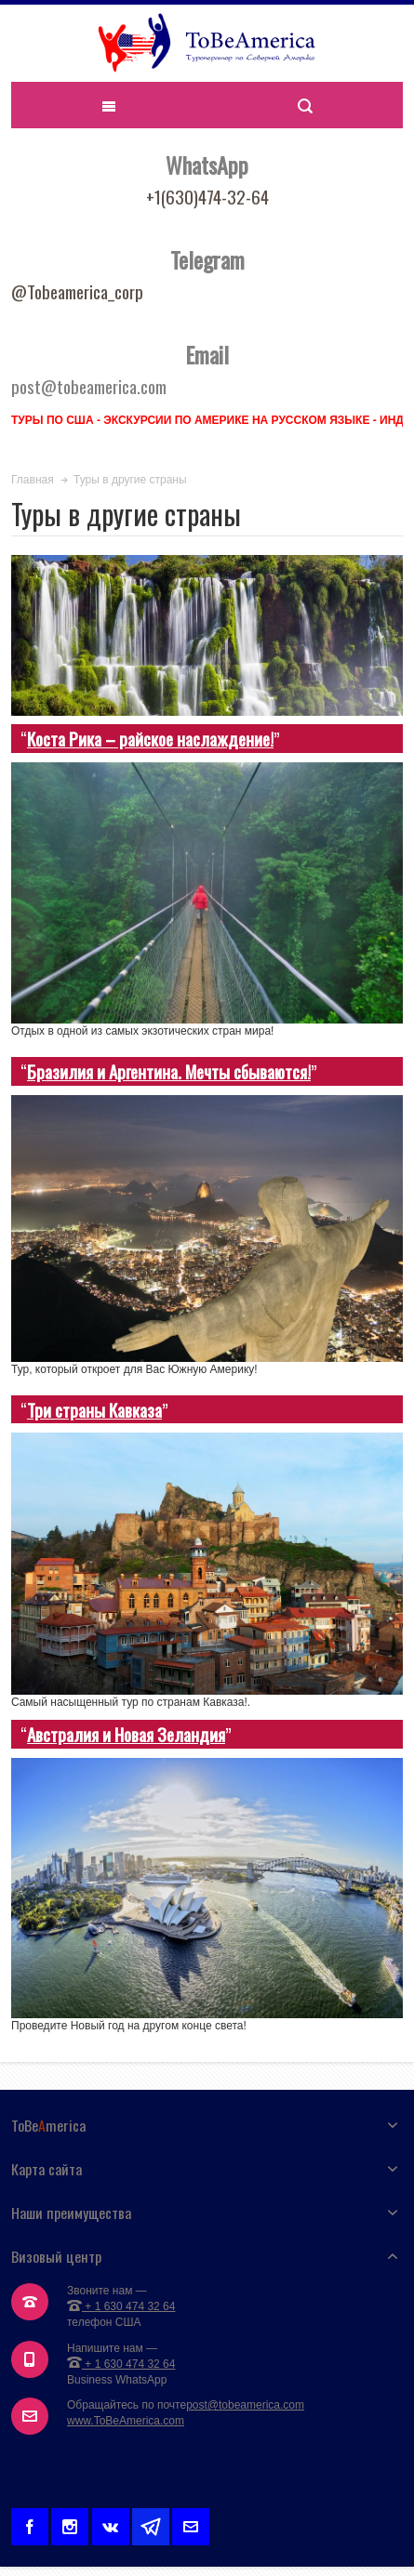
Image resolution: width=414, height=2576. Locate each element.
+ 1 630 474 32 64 (121, 2306)
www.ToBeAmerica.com (125, 2420)
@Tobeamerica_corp (77, 291)
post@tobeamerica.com (245, 2404)
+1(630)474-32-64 (207, 196)
